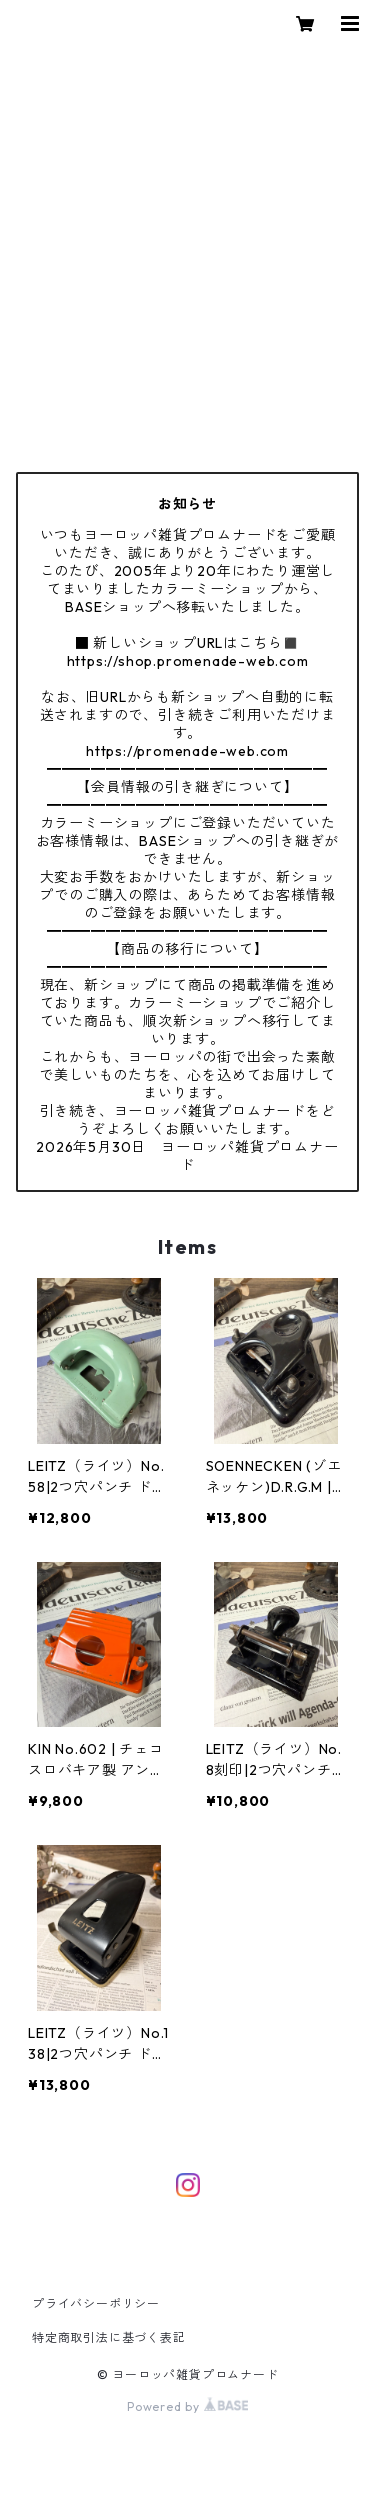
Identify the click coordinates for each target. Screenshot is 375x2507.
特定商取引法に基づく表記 (109, 2337)
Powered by (187, 2406)
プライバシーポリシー (96, 2303)
